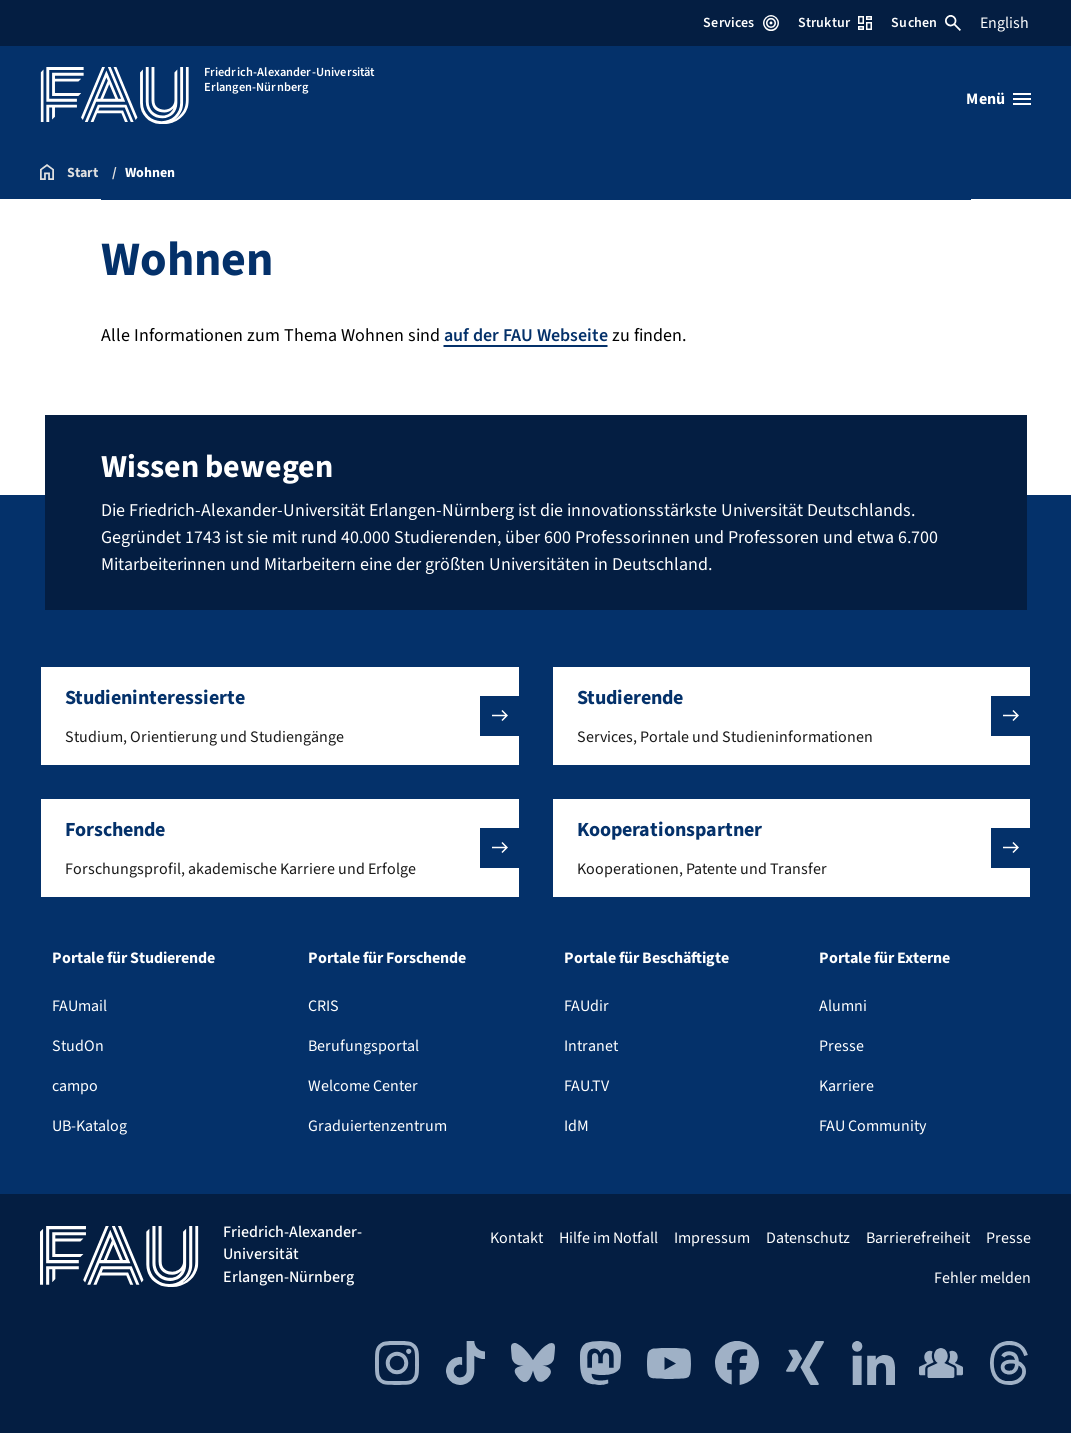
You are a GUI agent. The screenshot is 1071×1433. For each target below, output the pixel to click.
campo (75, 1086)
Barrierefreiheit (918, 1238)
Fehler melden (982, 1278)
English (1004, 23)
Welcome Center (363, 1086)
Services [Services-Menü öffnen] (740, 23)
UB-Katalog (89, 1126)
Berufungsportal (363, 1046)
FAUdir (586, 1006)
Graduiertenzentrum (377, 1126)
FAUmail (79, 1006)
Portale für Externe (884, 958)
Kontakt (516, 1238)
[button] (280, 716)
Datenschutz (808, 1238)
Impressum (712, 1238)
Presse (841, 1046)
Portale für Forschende (387, 958)
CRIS (323, 1006)
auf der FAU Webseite (526, 335)
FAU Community (872, 1126)
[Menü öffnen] (998, 99)
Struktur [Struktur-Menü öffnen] (835, 23)
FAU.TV (586, 1086)
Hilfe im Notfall (608, 1238)
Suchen (926, 23)
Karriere (846, 1086)
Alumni (843, 1006)
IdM (576, 1126)
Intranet (591, 1046)
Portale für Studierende (133, 958)
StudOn (78, 1046)
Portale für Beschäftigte (646, 958)
